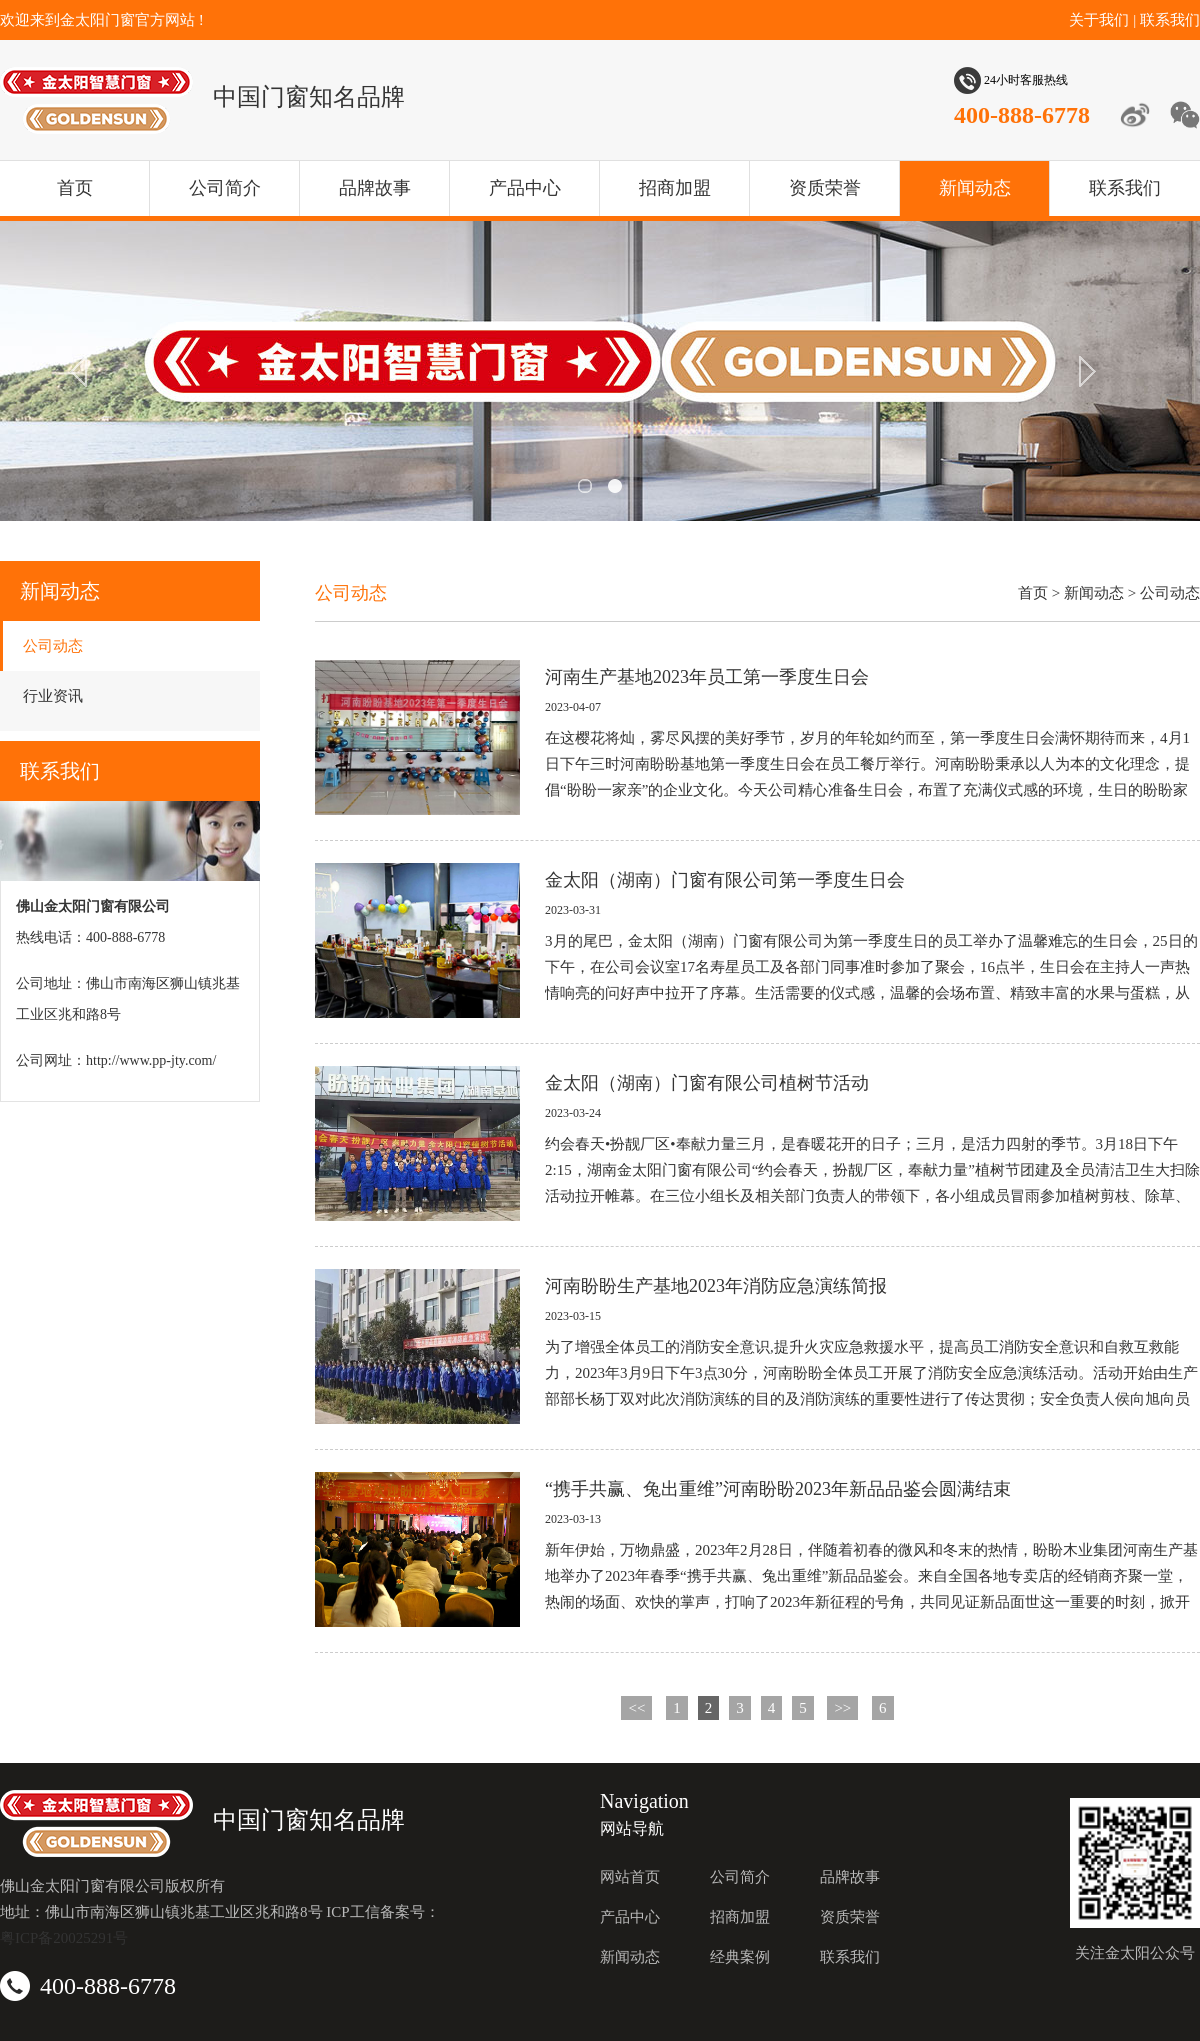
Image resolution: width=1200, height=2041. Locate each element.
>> (842, 1708)
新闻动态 (975, 188)
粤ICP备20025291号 (64, 1938)
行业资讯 (53, 696)
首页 (75, 188)
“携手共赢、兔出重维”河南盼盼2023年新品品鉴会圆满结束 (778, 1489)
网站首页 (630, 1877)
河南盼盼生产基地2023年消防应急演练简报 (716, 1286)
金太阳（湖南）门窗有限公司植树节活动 (707, 1083)
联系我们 (1170, 20)
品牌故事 (375, 188)
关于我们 (1099, 20)
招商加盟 (675, 188)
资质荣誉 (825, 188)
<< (636, 1708)
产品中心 (525, 188)
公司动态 (53, 646)
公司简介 (225, 188)
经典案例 (740, 1957)
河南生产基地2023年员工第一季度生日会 (707, 677)
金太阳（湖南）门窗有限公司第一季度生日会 (725, 880)
